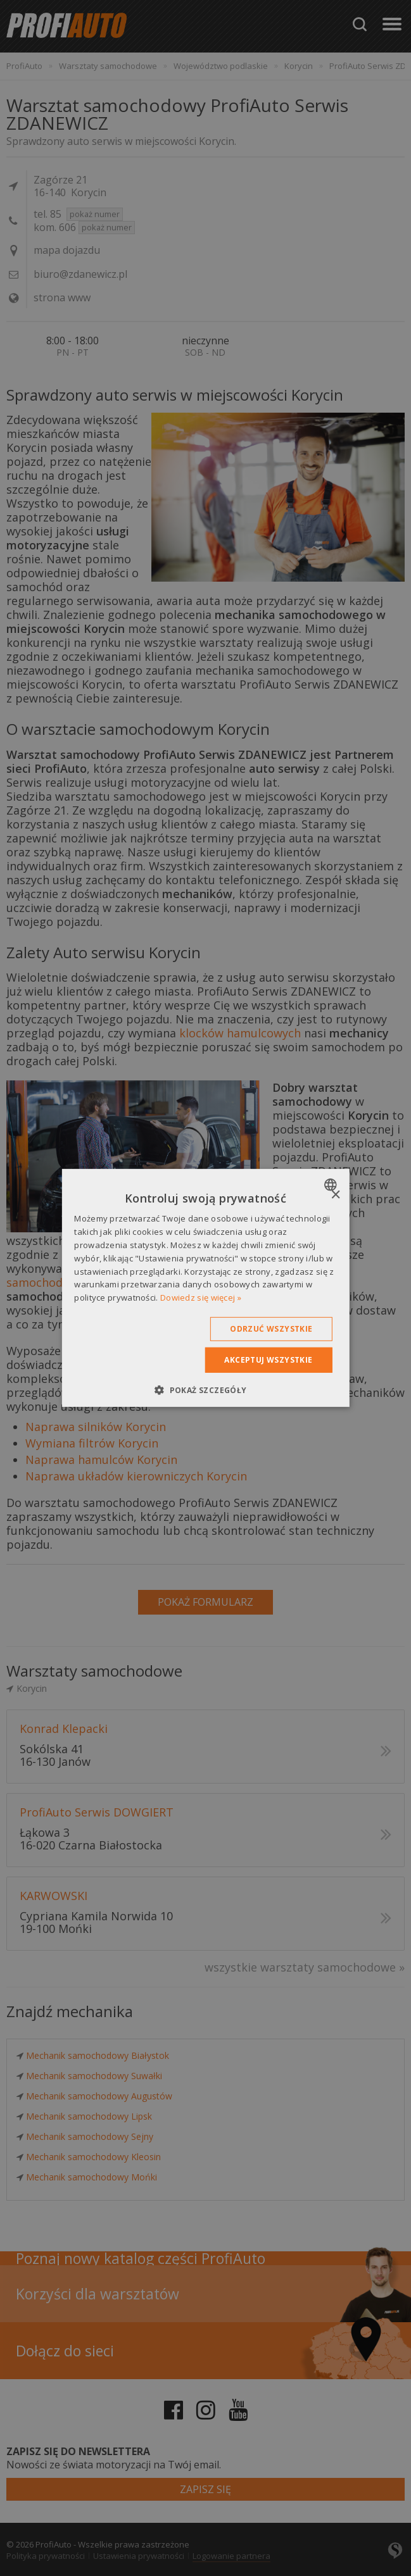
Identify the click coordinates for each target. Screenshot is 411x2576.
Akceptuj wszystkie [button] (268, 1359)
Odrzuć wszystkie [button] (271, 1328)
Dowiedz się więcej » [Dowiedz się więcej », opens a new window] (200, 1297)
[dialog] (205, 1288)
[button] (205, 1389)
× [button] (335, 1195)
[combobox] (332, 1185)
